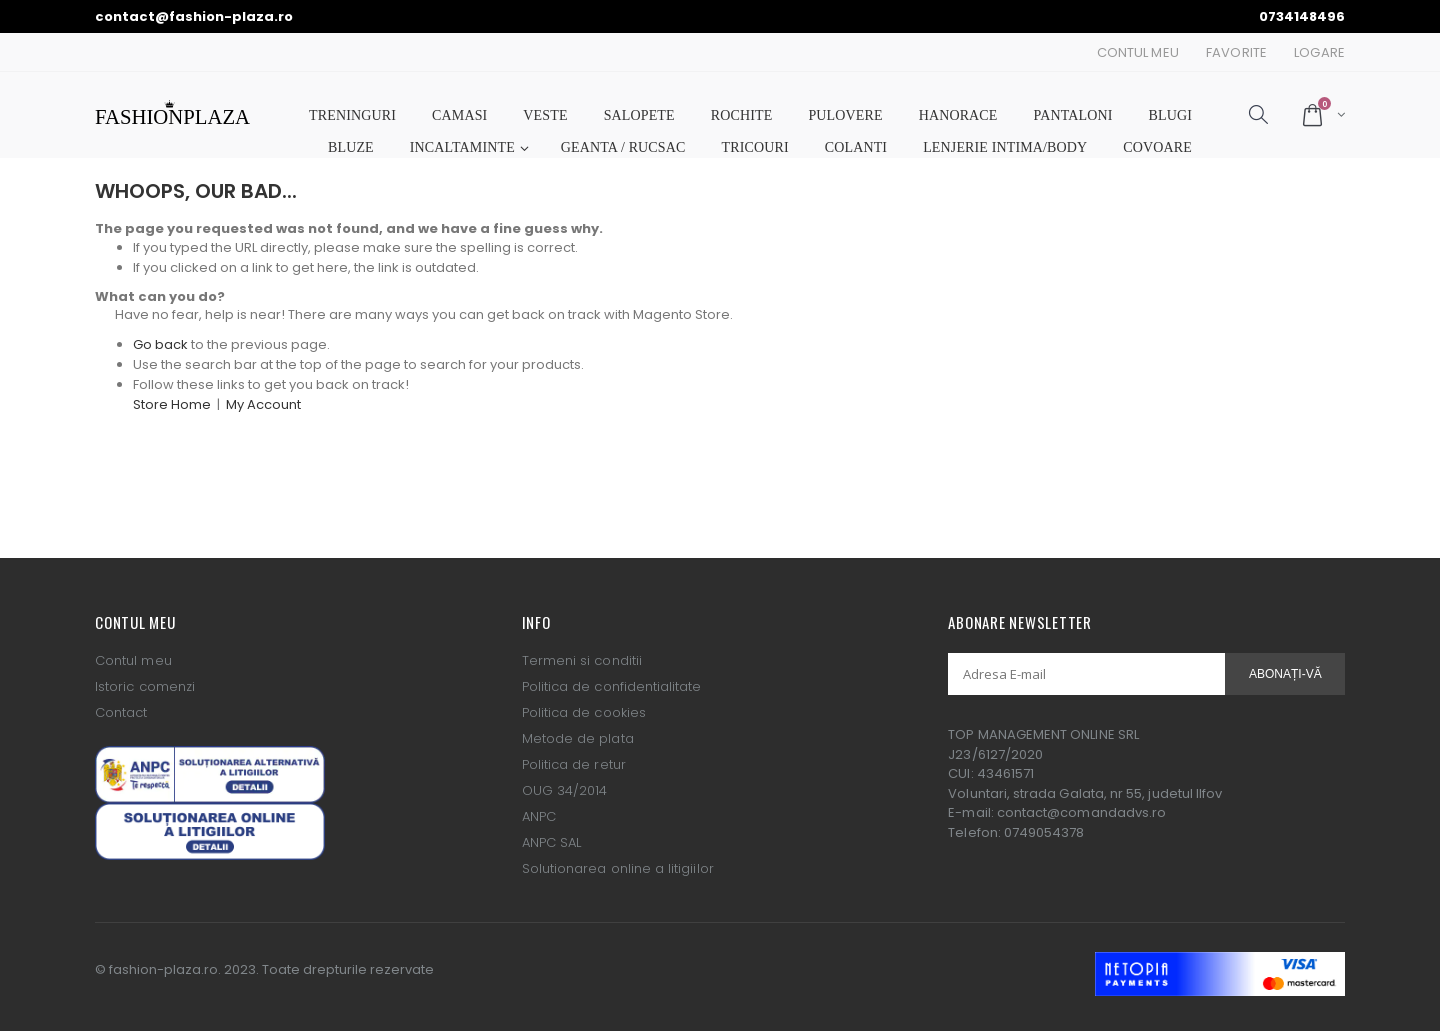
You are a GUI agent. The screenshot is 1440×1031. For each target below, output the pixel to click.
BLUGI (1170, 115)
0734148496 (1302, 16)
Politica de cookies (584, 712)
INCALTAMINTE (462, 147)
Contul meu (133, 660)
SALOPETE (639, 115)
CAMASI (459, 115)
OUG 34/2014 (565, 790)
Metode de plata (578, 738)
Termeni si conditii (582, 660)
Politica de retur (574, 764)
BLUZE (351, 147)
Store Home (172, 404)
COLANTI (856, 147)
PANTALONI (1073, 115)
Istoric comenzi (145, 686)
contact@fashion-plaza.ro (194, 16)
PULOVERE (845, 115)
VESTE (545, 115)
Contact (121, 712)
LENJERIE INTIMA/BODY (1005, 147)
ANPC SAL (552, 842)
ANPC (539, 816)
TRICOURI (755, 147)
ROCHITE (742, 115)
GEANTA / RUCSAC (623, 147)
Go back (160, 344)
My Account (263, 404)
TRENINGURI (352, 115)
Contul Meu (1138, 52)
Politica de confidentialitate (612, 686)
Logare (1319, 52)
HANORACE (958, 115)
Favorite (1236, 52)
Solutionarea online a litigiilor (618, 868)
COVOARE (1157, 147)
